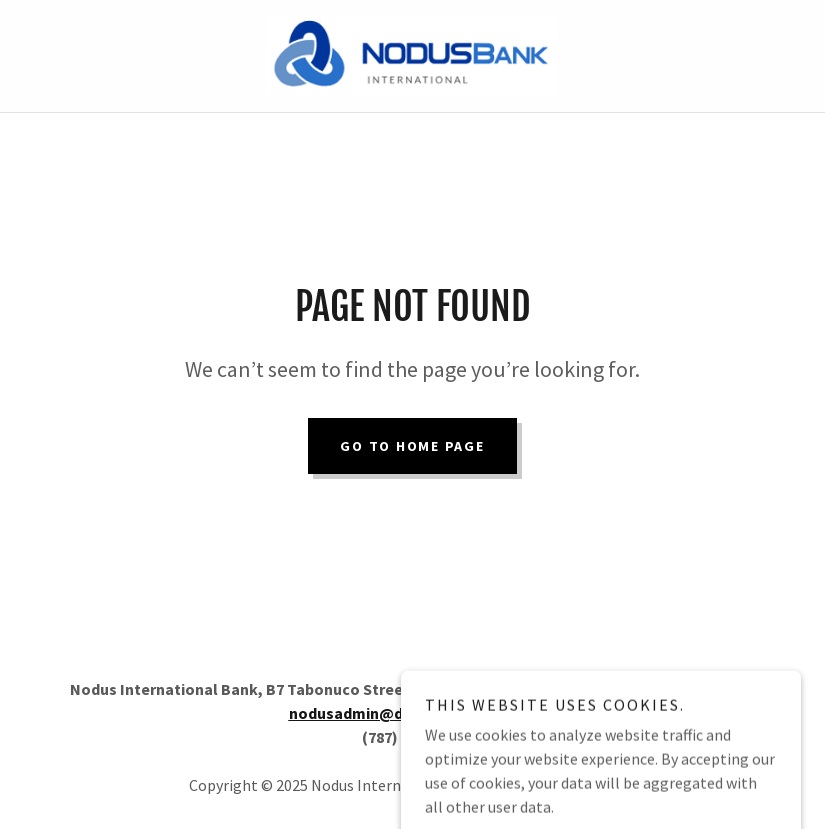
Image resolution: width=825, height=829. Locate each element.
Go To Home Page (412, 446)
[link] (413, 56)
